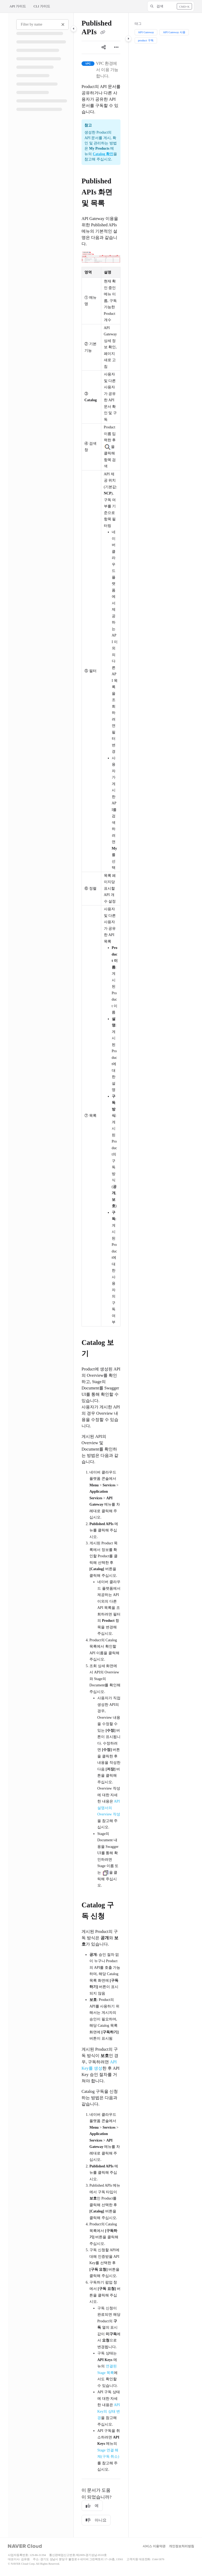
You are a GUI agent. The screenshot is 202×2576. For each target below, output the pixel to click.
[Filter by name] (42, 24)
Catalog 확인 (103, 154)
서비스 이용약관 (154, 2546)
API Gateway (146, 32)
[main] (101, 1275)
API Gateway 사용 (174, 32)
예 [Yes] (92, 2505)
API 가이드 (17, 6)
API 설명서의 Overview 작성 (108, 1807)
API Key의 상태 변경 (108, 2411)
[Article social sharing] (103, 47)
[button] (170, 6)
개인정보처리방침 (181, 2546)
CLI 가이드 (41, 6)
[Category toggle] (73, 29)
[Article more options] (116, 47)
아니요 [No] (96, 2520)
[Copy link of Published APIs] (102, 32)
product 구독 (146, 40)
